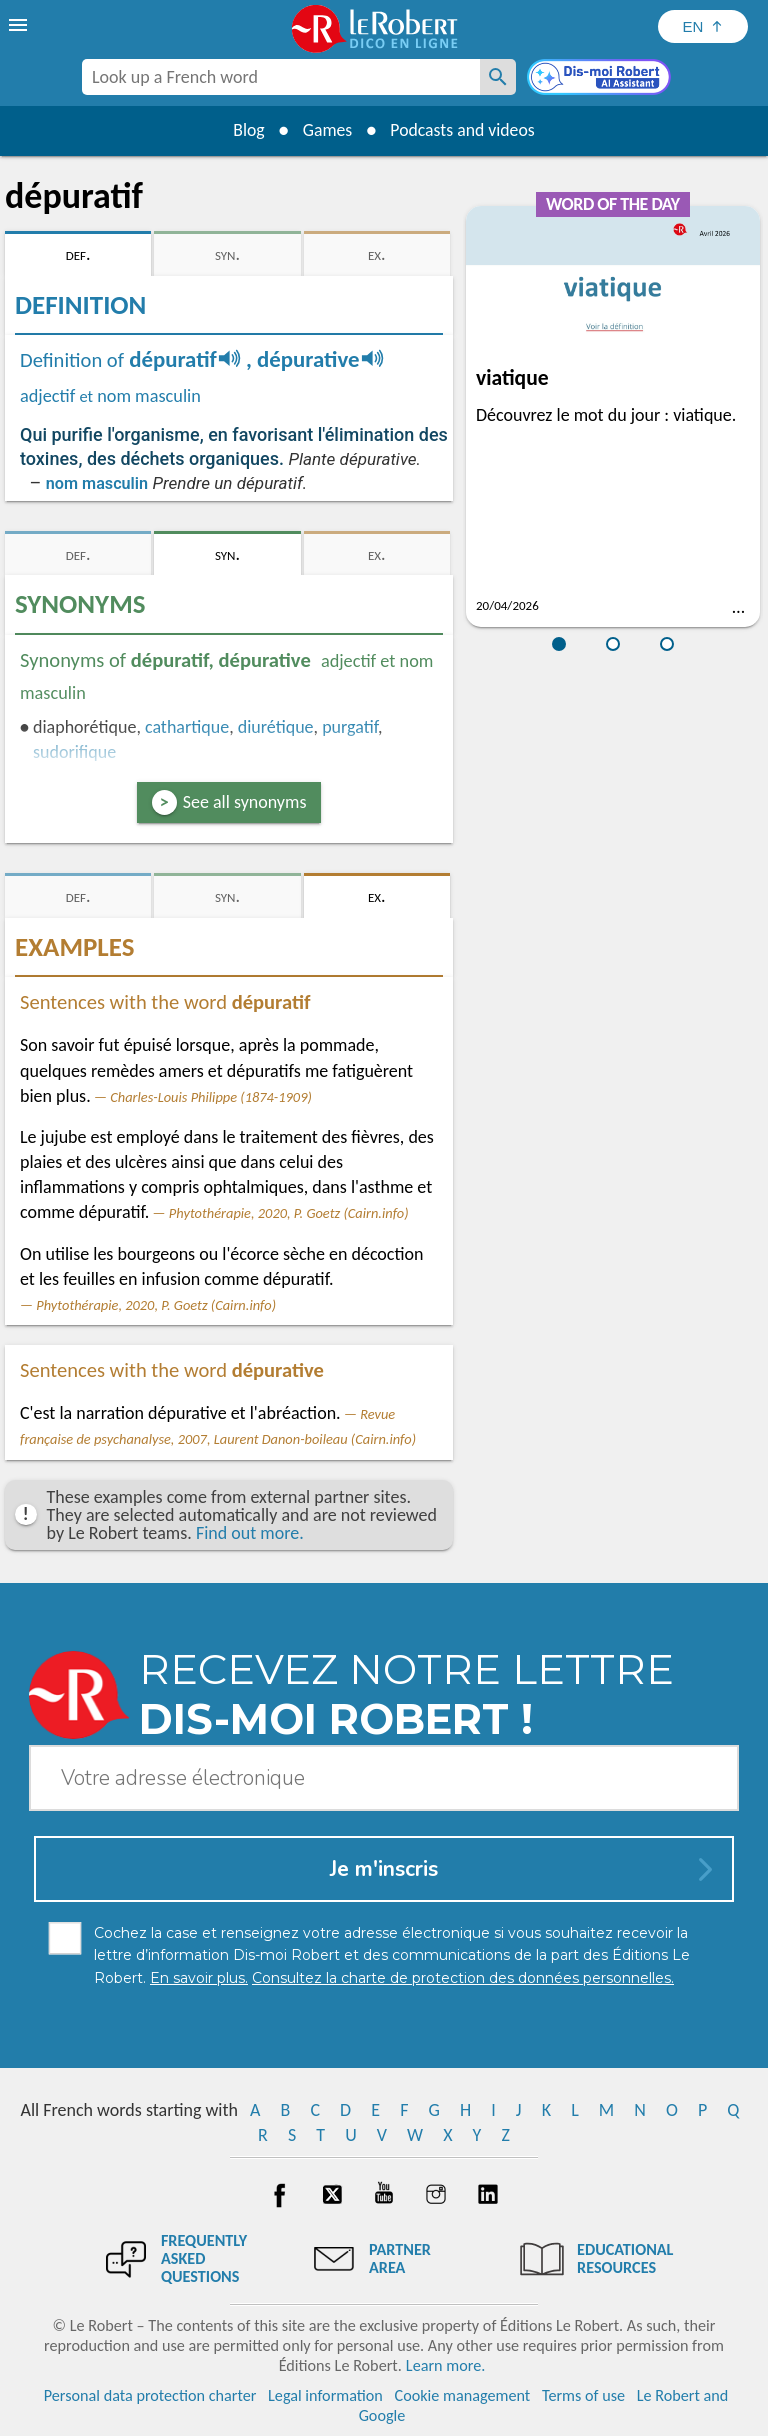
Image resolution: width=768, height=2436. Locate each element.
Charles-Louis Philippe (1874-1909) (211, 1097)
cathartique (187, 727)
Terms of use (583, 2395)
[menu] (20, 25)
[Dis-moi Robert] (601, 79)
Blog (246, 130)
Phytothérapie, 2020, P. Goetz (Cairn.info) (289, 1213)
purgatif (350, 727)
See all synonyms (245, 802)
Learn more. (445, 2365)
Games (326, 130)
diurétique (276, 727)
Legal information (325, 2395)
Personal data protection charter (150, 2395)
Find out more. (250, 1533)
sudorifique (74, 752)
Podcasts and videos (464, 130)
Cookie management (463, 2395)
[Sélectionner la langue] (703, 26)
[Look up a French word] (498, 77)
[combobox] (281, 77)
